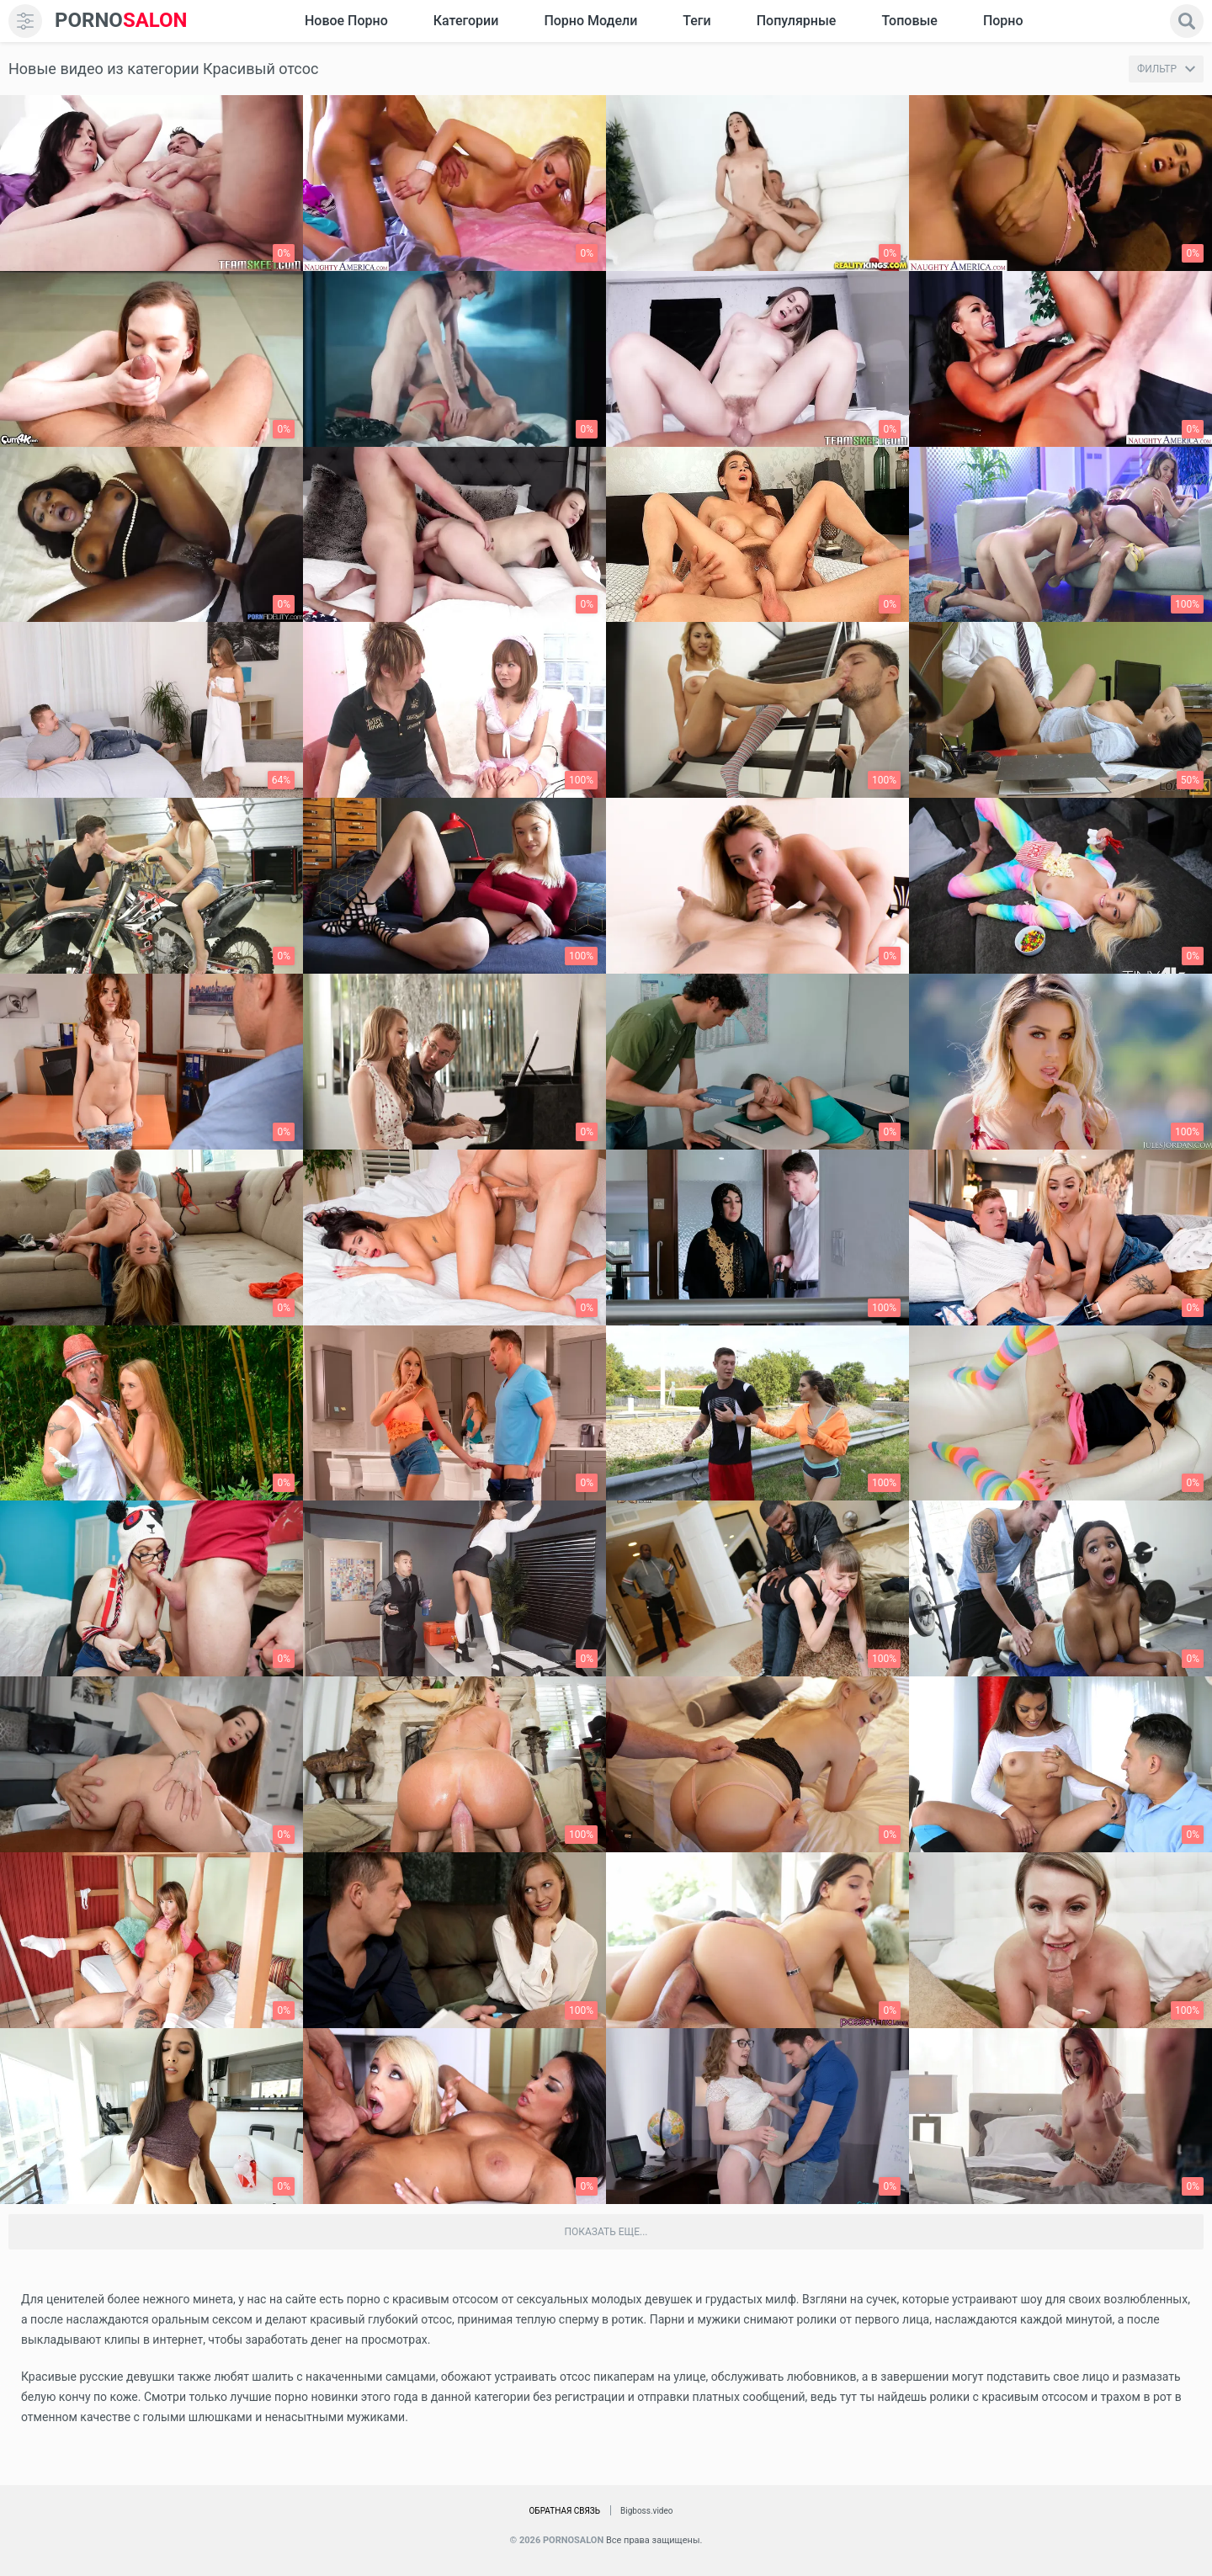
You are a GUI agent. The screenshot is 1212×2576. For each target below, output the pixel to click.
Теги (696, 21)
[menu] (25, 21)
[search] (1187, 21)
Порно (1003, 21)
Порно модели (590, 21)
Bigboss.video (646, 2510)
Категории (466, 21)
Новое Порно (346, 21)
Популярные (797, 21)
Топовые (909, 21)
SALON (121, 21)
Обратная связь (564, 2510)
